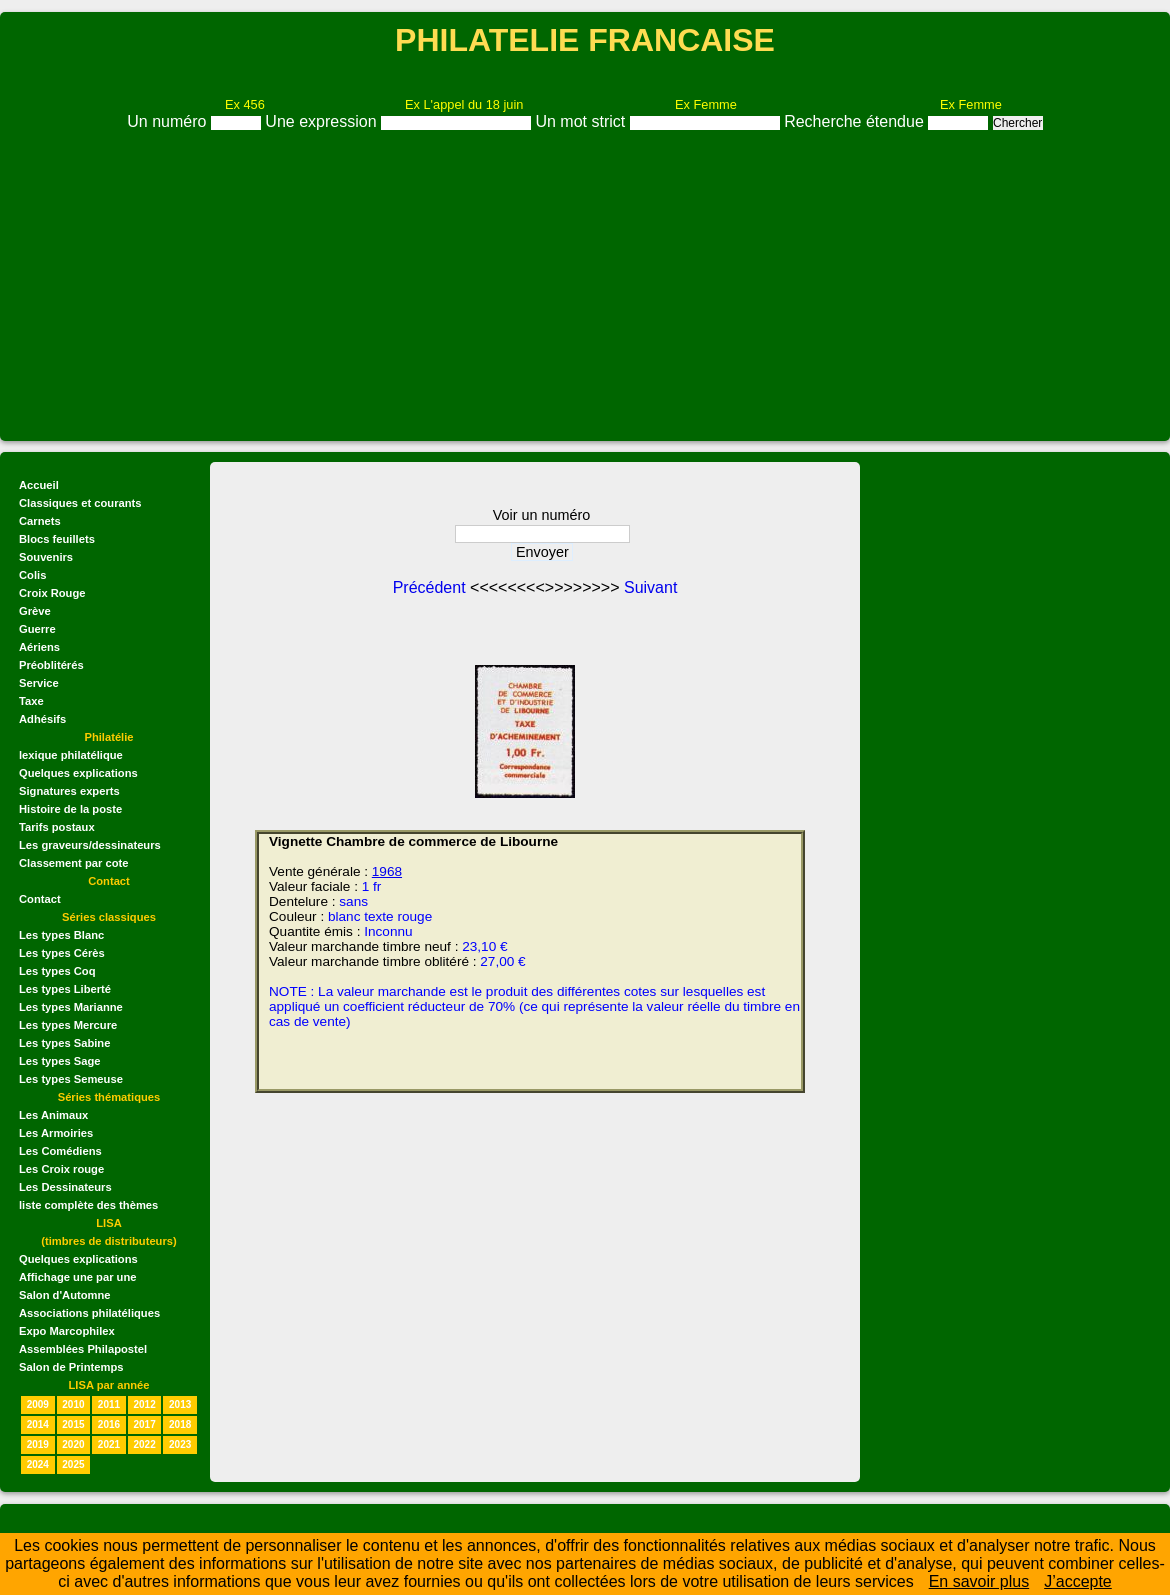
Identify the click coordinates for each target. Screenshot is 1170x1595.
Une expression (323, 121)
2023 (180, 1444)
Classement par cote (73, 863)
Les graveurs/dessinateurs (90, 845)
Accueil (39, 485)
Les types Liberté (65, 989)
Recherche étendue (856, 121)
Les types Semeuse (71, 1079)
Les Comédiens (60, 1151)
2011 (109, 1404)
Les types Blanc (61, 935)
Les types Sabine (64, 1043)
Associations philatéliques (89, 1313)
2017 (144, 1424)
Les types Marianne (71, 1007)
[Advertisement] (585, 281)
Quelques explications (78, 773)
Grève (35, 611)
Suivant (650, 587)
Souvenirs (46, 557)
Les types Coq (57, 971)
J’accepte (1078, 1581)
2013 (180, 1404)
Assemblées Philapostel (83, 1349)
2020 (73, 1444)
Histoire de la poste (70, 809)
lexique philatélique (71, 755)
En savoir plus (979, 1581)
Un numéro (169, 121)
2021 (109, 1444)
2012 (144, 1404)
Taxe (31, 701)
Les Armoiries (56, 1133)
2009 (38, 1404)
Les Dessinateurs (65, 1187)
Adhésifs (42, 719)
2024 (38, 1464)
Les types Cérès (62, 953)
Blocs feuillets (57, 539)
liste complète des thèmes (88, 1205)
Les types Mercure (68, 1025)
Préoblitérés (51, 665)
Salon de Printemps (71, 1367)
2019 (38, 1444)
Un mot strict (582, 121)
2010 (73, 1404)
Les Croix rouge (61, 1169)
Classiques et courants (80, 503)
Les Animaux (53, 1115)
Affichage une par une (78, 1277)
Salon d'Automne (65, 1295)
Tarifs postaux (57, 827)
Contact (40, 899)
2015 (73, 1424)
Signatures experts (69, 791)
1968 (387, 871)
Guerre (37, 629)
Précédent (431, 587)
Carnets (40, 521)
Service (39, 683)
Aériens (39, 647)
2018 (180, 1424)
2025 (73, 1464)
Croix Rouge (52, 593)
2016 (109, 1424)
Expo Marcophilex (67, 1331)
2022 (144, 1444)
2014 (38, 1424)
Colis (32, 575)
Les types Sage (59, 1061)
